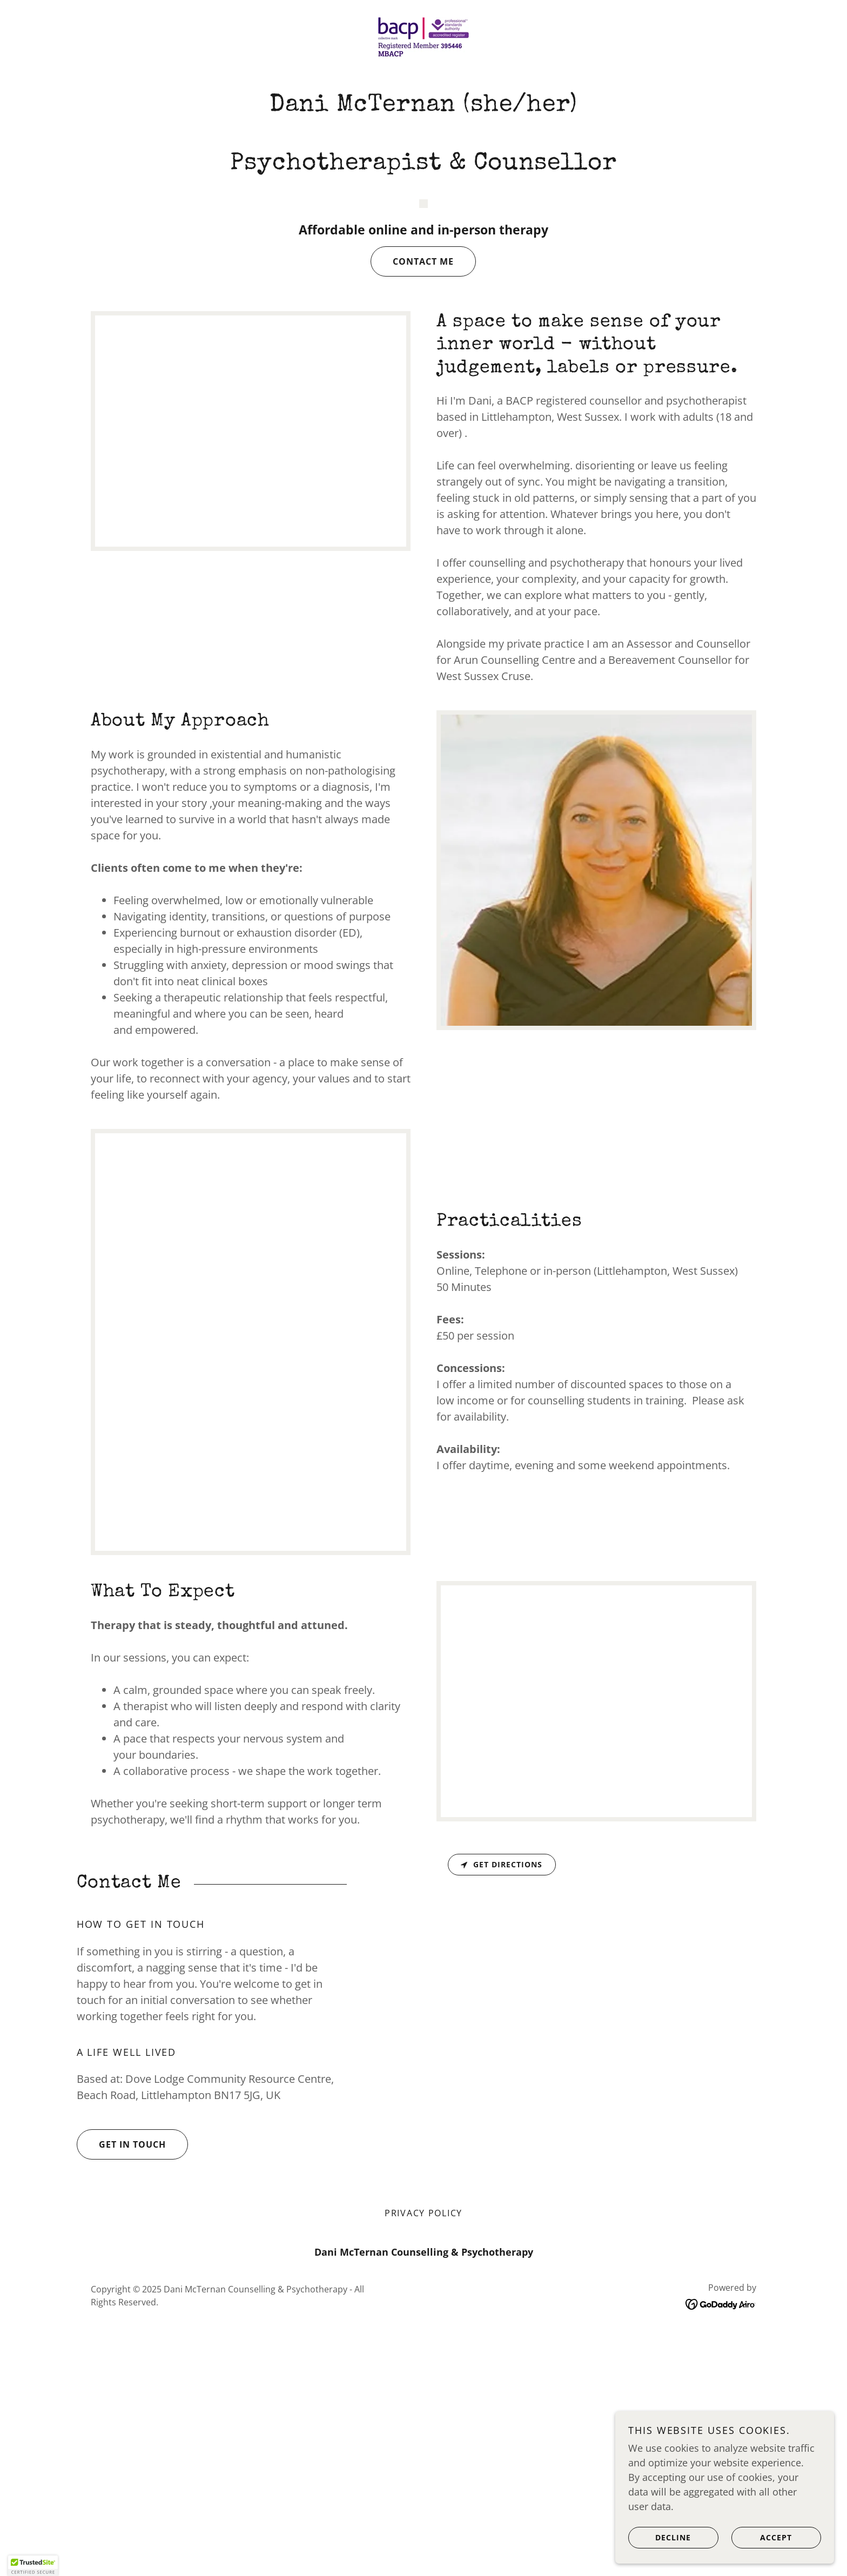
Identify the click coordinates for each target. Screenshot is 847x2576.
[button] (33, 2565)
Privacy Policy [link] (423, 2458)
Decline (662, 2537)
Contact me (412, 506)
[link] (423, 36)
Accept (762, 2537)
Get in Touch (121, 2390)
